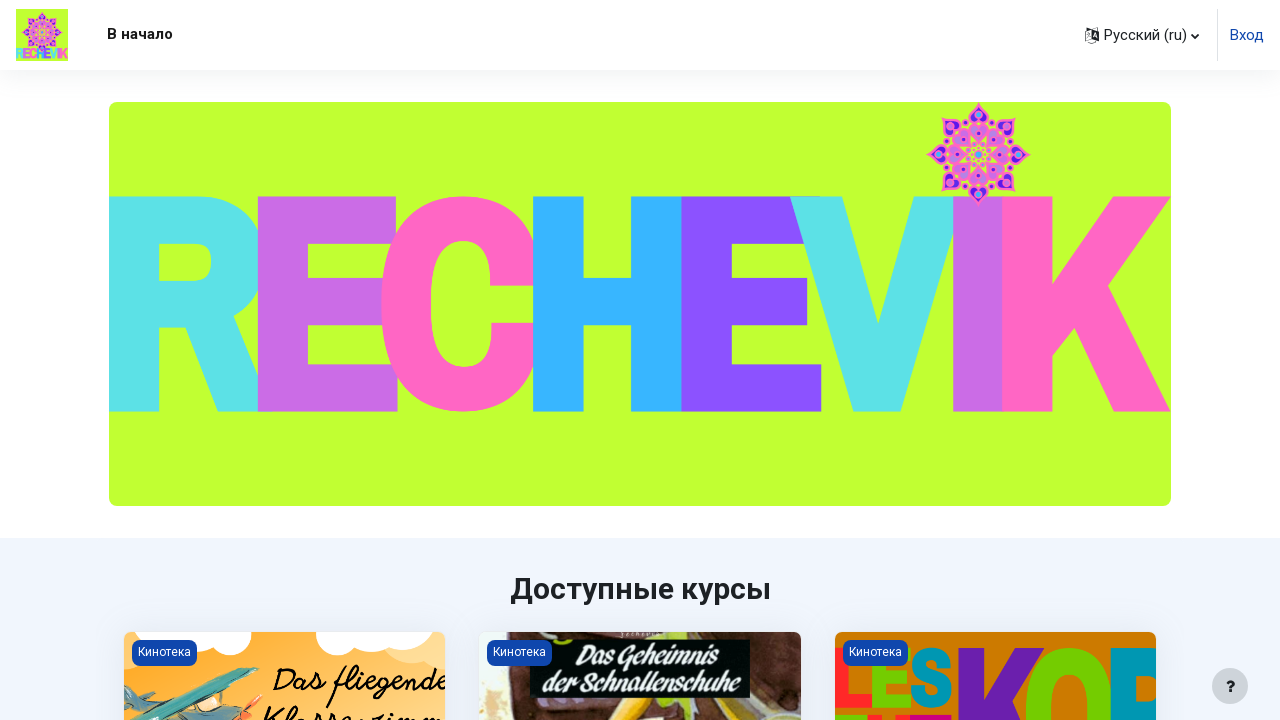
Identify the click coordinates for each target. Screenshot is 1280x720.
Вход (1247, 35)
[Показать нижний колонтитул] (1230, 686)
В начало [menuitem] (140, 34)
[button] (1142, 35)
